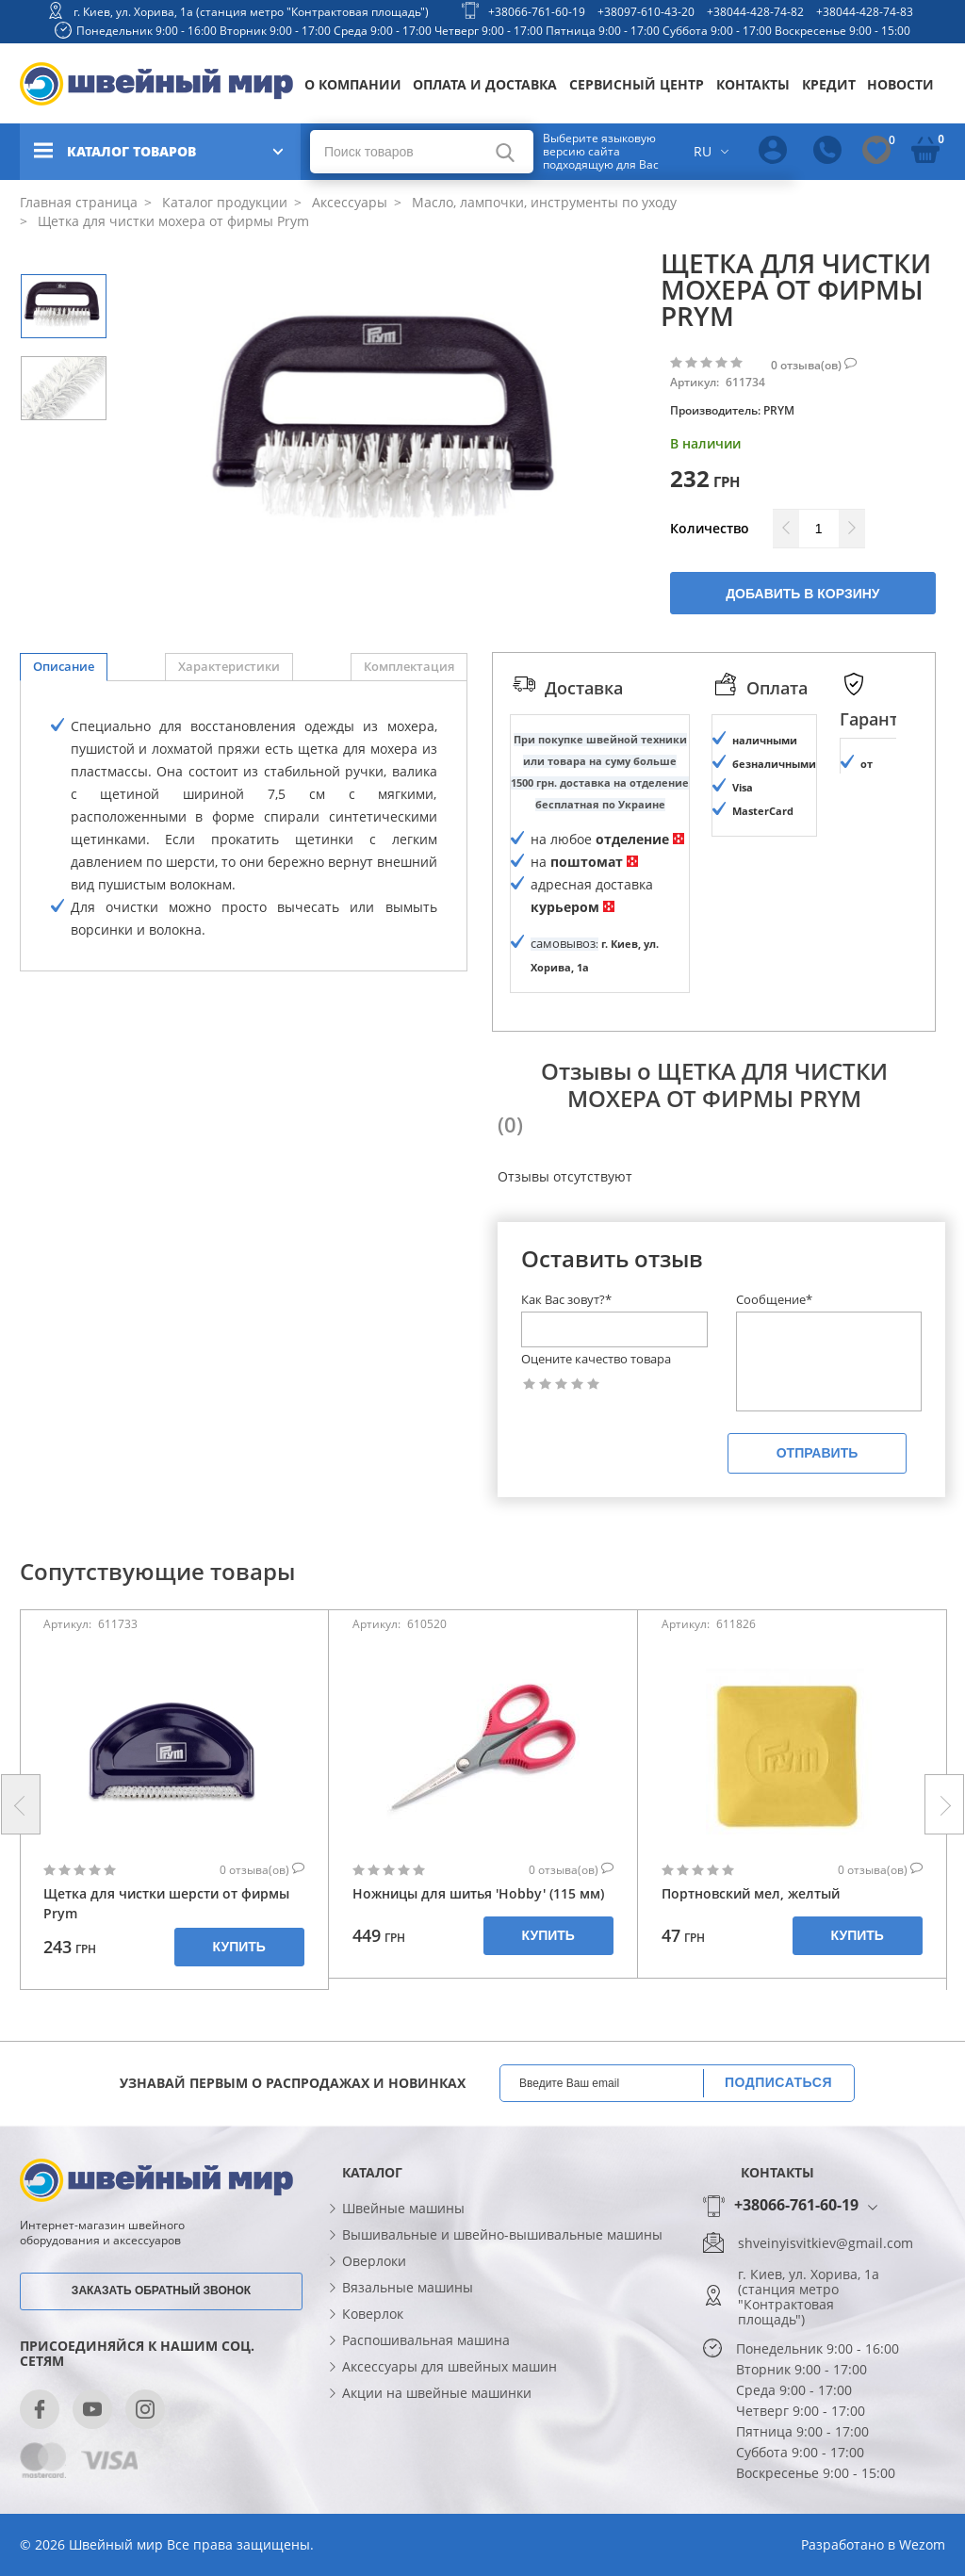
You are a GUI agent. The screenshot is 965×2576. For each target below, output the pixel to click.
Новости (900, 84)
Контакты (753, 84)
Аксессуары (347, 202)
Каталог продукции (222, 202)
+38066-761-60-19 (536, 12)
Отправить (818, 1503)
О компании (352, 84)
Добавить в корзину (802, 593)
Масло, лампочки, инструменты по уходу (542, 202)
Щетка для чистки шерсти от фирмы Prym (166, 1954)
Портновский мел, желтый (751, 1944)
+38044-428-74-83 (864, 12)
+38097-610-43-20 (646, 12)
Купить (239, 1997)
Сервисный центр (636, 84)
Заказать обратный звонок (161, 2340)
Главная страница (79, 202)
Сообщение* (774, 1350)
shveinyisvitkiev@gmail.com (825, 2294)
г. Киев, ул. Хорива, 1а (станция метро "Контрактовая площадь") (251, 12)
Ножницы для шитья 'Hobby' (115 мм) (478, 1944)
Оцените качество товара (596, 1410)
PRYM (778, 410)
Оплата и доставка (485, 84)
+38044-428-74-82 (755, 12)
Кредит (829, 84)
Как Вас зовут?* (566, 1350)
